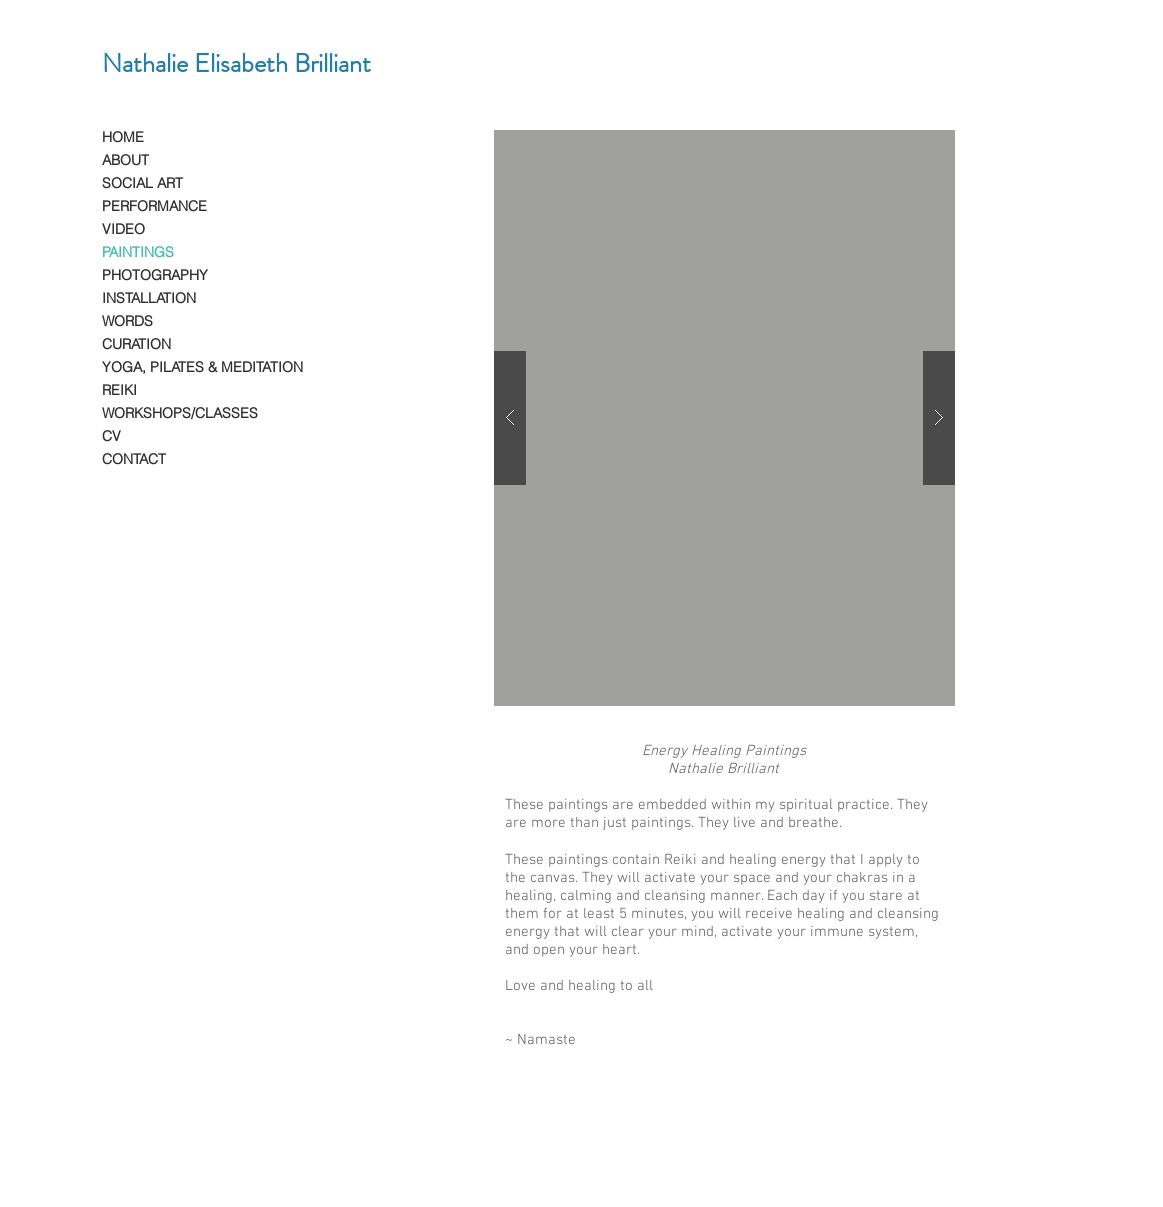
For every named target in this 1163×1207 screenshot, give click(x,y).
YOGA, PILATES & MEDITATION (202, 367)
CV (111, 436)
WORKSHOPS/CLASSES (180, 413)
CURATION (136, 344)
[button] (724, 418)
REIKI (119, 390)
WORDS (127, 321)
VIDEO (123, 229)
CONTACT (134, 459)
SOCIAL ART (142, 183)
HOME (123, 137)
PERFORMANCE (154, 206)
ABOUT (125, 160)
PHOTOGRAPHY (155, 275)
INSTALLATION (149, 298)
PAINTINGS (138, 252)
